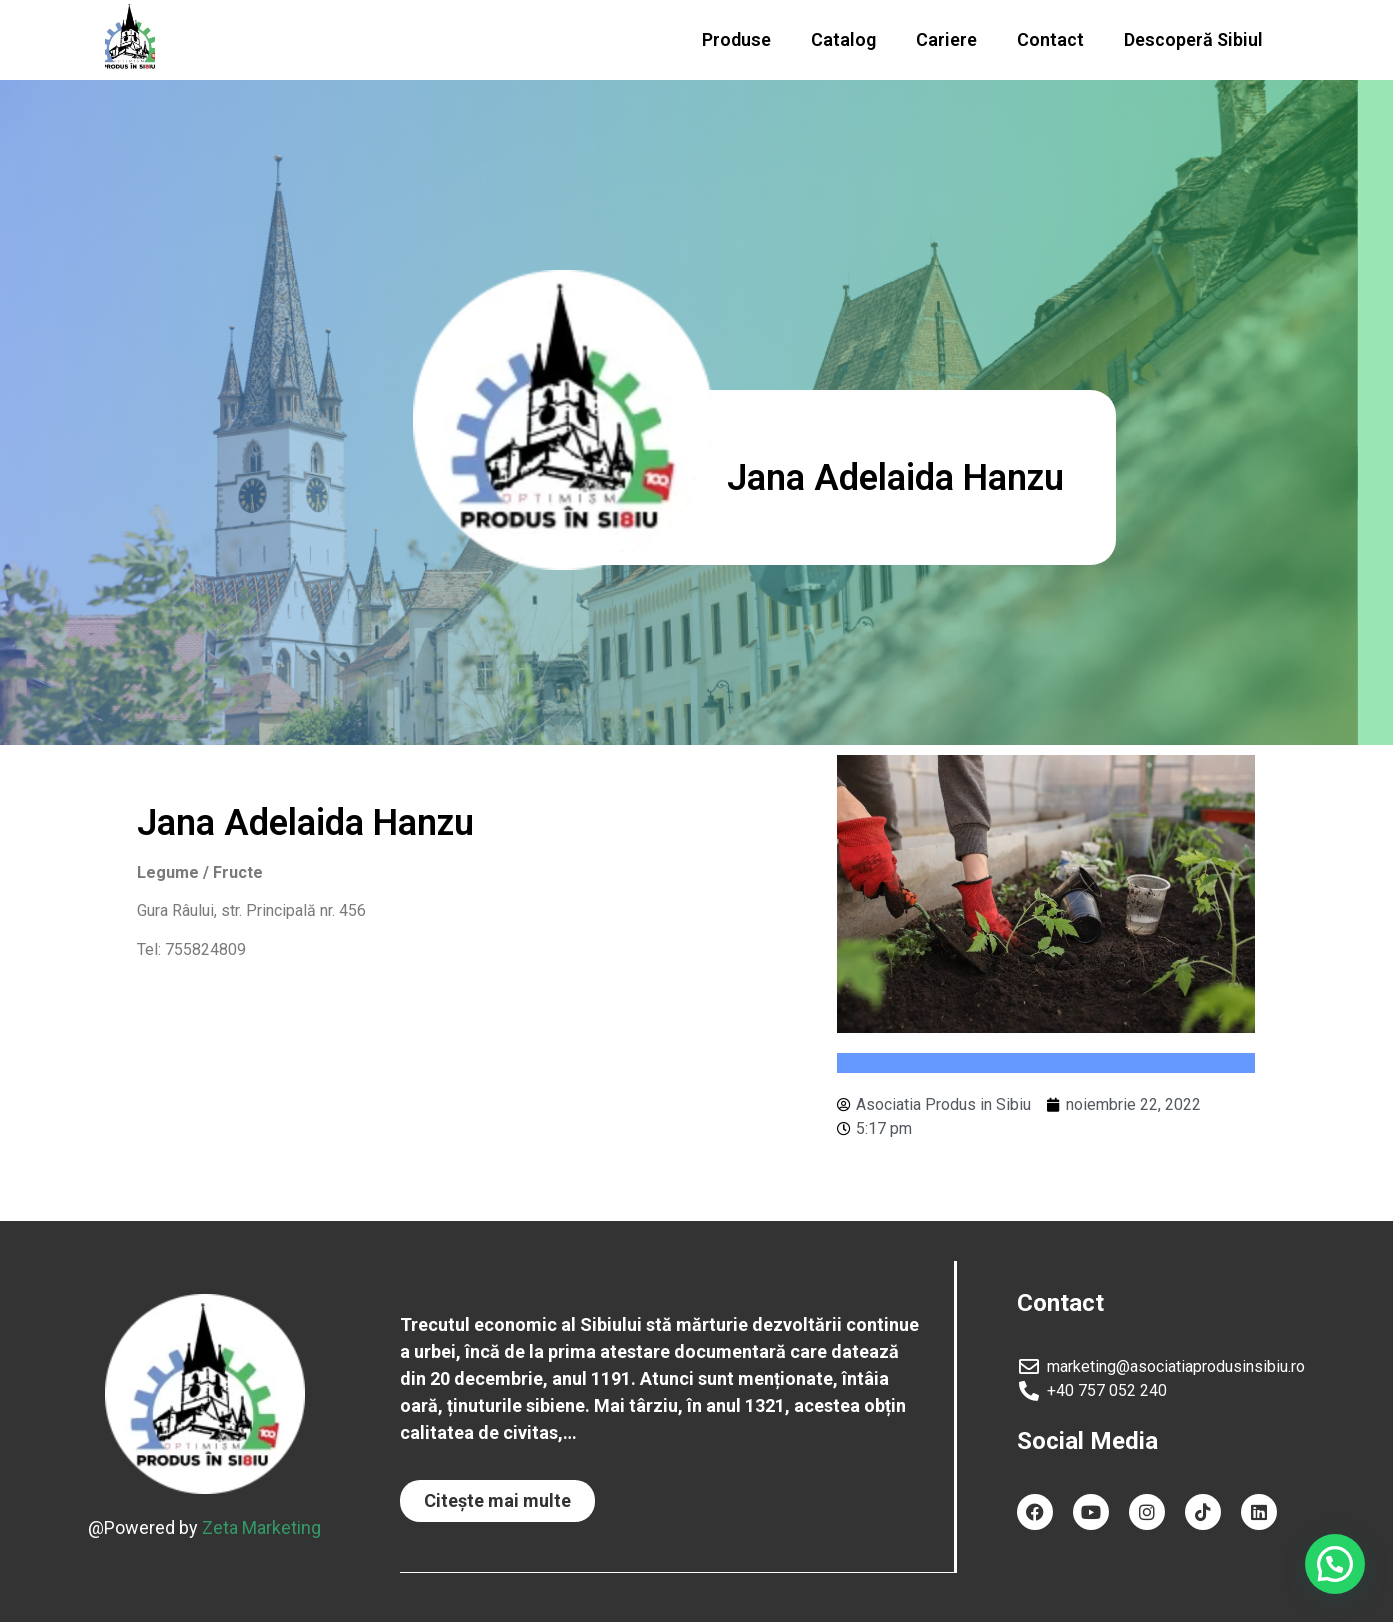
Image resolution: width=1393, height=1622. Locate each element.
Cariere (946, 39)
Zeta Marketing (261, 1526)
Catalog (843, 39)
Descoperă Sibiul (1193, 39)
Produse (736, 39)
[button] (497, 1501)
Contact (1050, 39)
